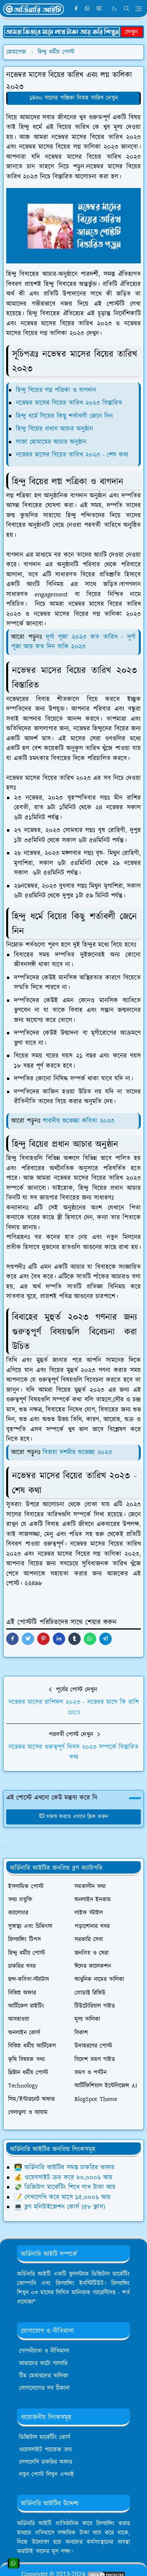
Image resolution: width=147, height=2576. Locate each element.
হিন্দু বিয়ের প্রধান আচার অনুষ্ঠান (54, 429)
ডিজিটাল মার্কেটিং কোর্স (44, 2437)
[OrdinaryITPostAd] (73, 31)
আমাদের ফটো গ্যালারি (43, 2363)
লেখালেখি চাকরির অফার (45, 2462)
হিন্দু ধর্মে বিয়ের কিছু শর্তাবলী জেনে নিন (64, 416)
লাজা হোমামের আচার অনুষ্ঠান (51, 442)
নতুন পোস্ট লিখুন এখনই (46, 2474)
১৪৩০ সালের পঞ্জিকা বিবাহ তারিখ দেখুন (73, 98)
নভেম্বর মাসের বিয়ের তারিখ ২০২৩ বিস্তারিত (69, 403)
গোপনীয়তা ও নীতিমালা (44, 2351)
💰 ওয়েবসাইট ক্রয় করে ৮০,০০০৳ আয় (63, 2177)
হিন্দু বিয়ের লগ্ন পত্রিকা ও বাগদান (56, 390)
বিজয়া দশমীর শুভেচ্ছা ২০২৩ (77, 1452)
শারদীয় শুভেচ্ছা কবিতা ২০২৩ (78, 1121)
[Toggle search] (126, 8)
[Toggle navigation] (138, 9)
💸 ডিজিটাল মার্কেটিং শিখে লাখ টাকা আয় (65, 2187)
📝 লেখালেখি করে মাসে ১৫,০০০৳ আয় (62, 2197)
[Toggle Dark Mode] (114, 8)
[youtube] (99, 9)
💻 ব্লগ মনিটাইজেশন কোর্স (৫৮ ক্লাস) (59, 2207)
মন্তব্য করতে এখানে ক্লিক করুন (73, 1817)
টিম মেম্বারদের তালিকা (43, 2375)
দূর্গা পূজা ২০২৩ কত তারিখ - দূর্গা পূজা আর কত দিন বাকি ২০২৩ (73, 642)
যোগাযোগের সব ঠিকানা (44, 2388)
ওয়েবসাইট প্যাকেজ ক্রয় (45, 2449)
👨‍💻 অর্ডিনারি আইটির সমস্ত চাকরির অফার (64, 2167)
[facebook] (76, 9)
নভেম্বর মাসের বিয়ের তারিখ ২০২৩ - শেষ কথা (72, 455)
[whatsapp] (87, 9)
